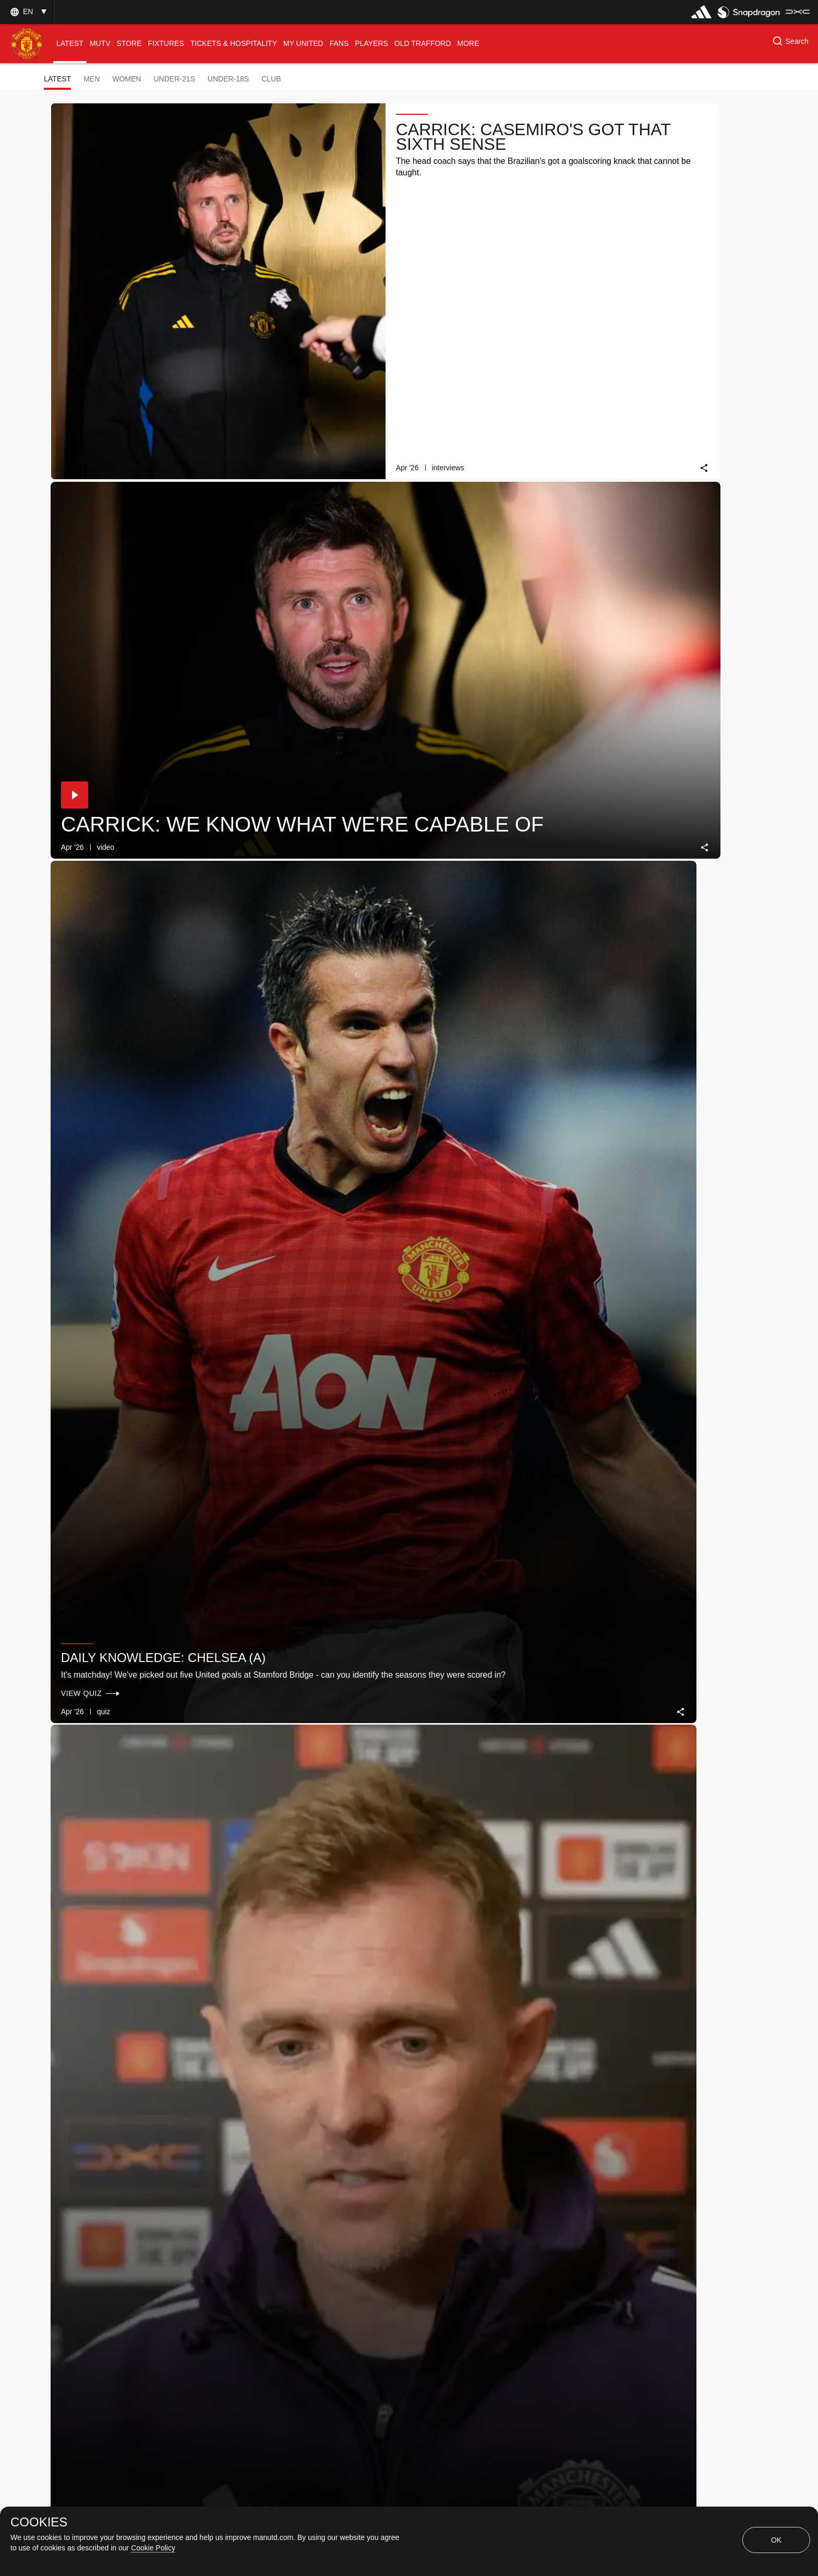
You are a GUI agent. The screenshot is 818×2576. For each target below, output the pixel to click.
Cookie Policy (153, 2548)
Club (271, 79)
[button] (27, 11)
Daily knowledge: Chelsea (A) (116, 442)
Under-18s (228, 79)
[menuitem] (70, 43)
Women (126, 79)
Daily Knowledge (300, 1445)
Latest (57, 79)
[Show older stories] (376, 2302)
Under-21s (174, 79)
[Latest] (468, 2302)
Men (91, 79)
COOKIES (38, 2522)
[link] (386, 292)
